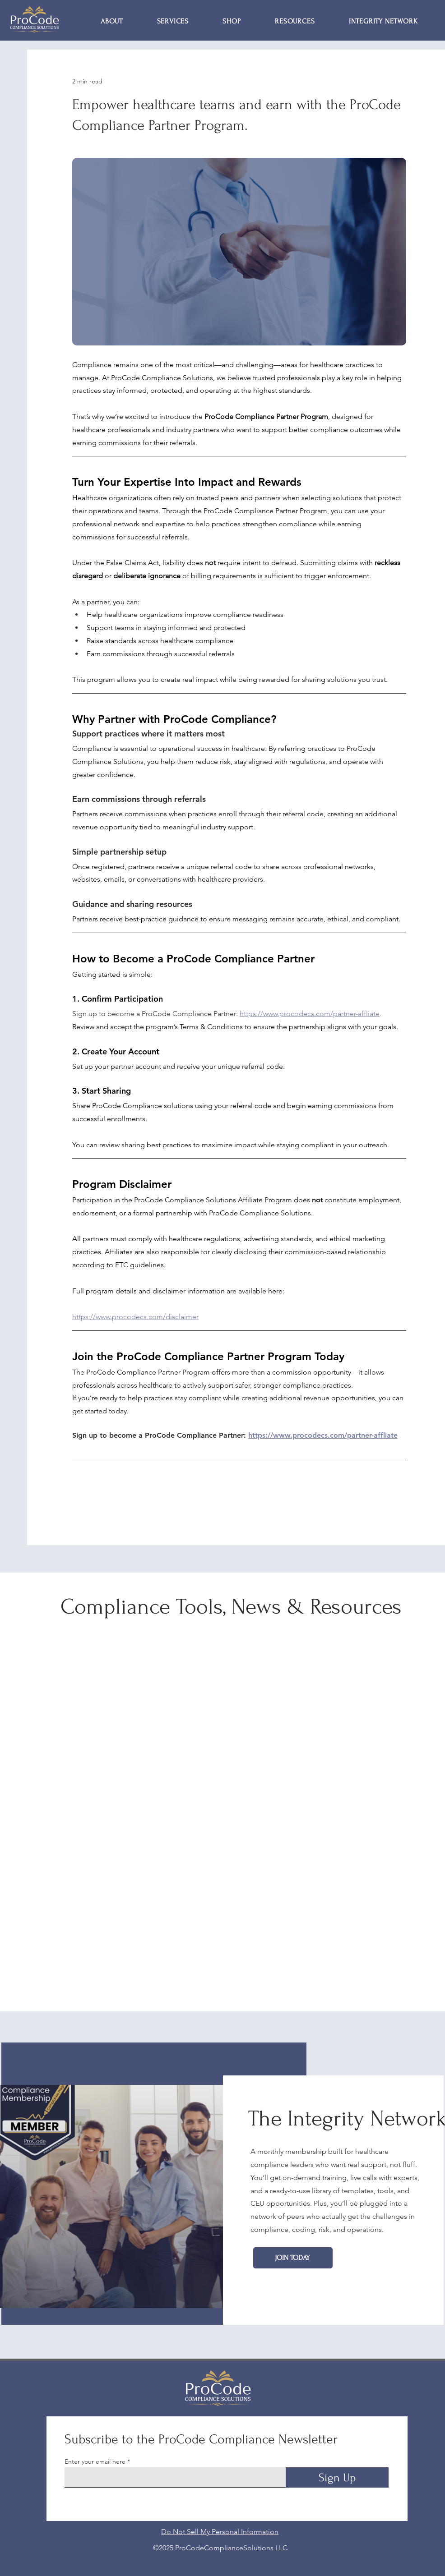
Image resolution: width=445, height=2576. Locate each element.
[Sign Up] (337, 2477)
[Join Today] (293, 2257)
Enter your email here (95, 2461)
